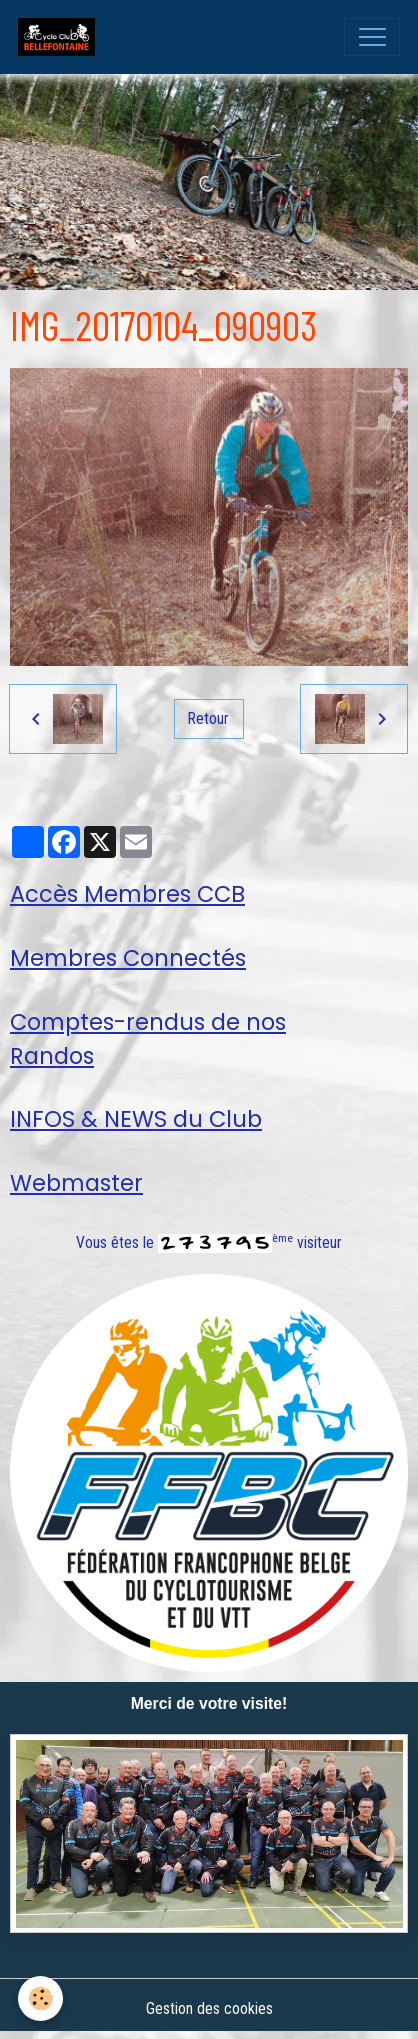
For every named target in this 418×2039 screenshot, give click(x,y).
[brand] (61, 37)
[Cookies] (40, 1998)
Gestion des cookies (209, 2008)
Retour (208, 718)
